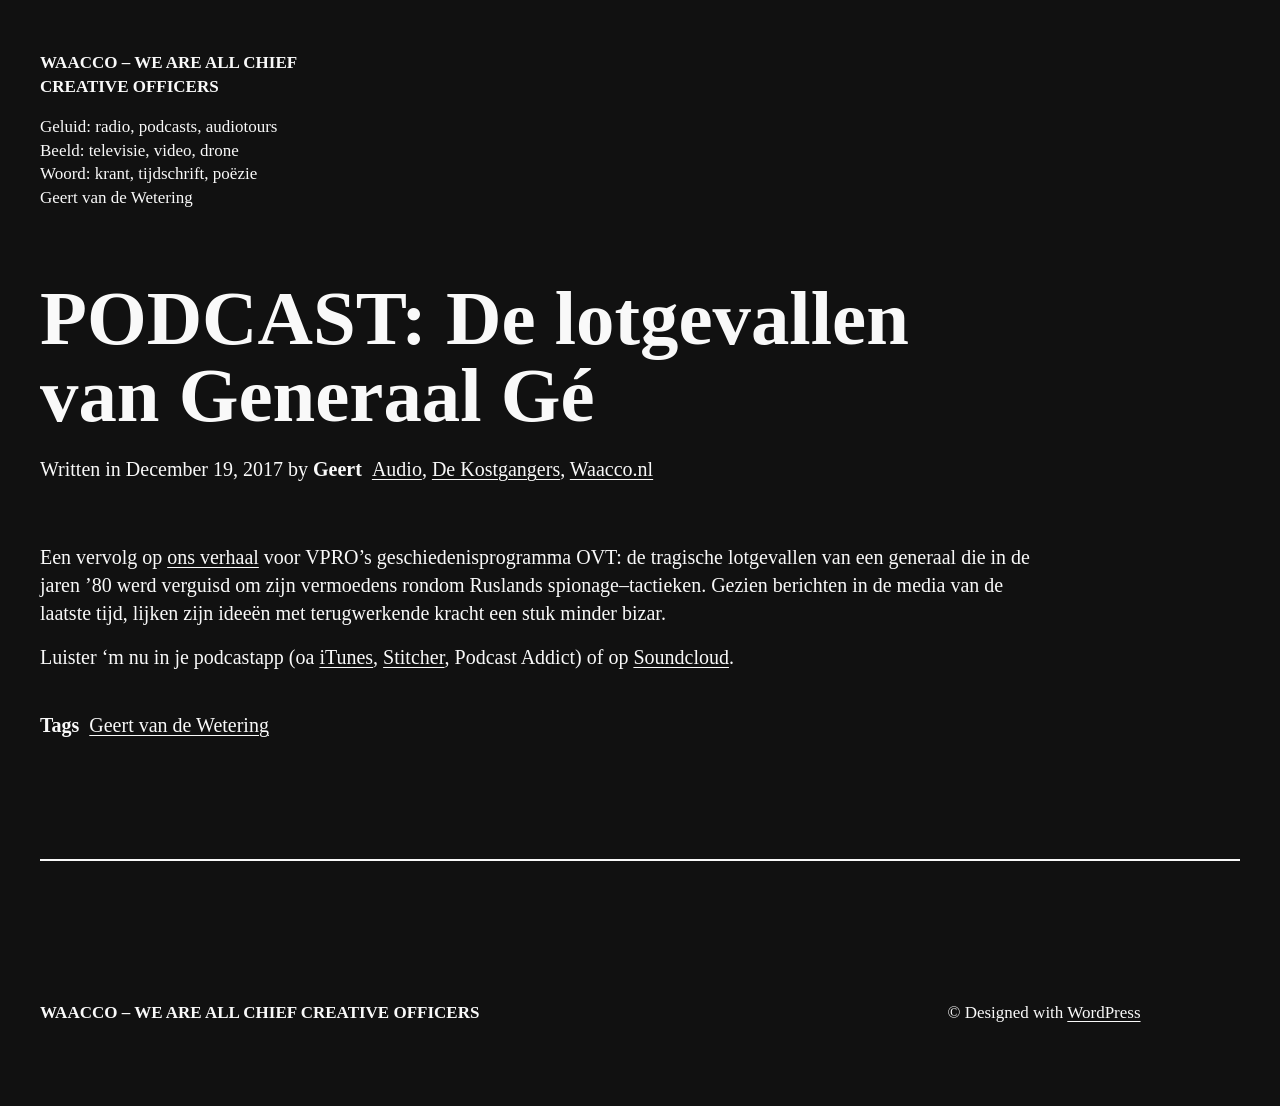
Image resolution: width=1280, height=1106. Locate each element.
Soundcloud (681, 657)
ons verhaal (213, 557)
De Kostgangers (496, 469)
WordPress (1103, 1012)
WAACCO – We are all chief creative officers (259, 1012)
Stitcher (413, 657)
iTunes (346, 657)
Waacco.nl (611, 469)
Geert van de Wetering (179, 725)
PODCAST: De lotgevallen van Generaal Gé (474, 358)
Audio (397, 469)
